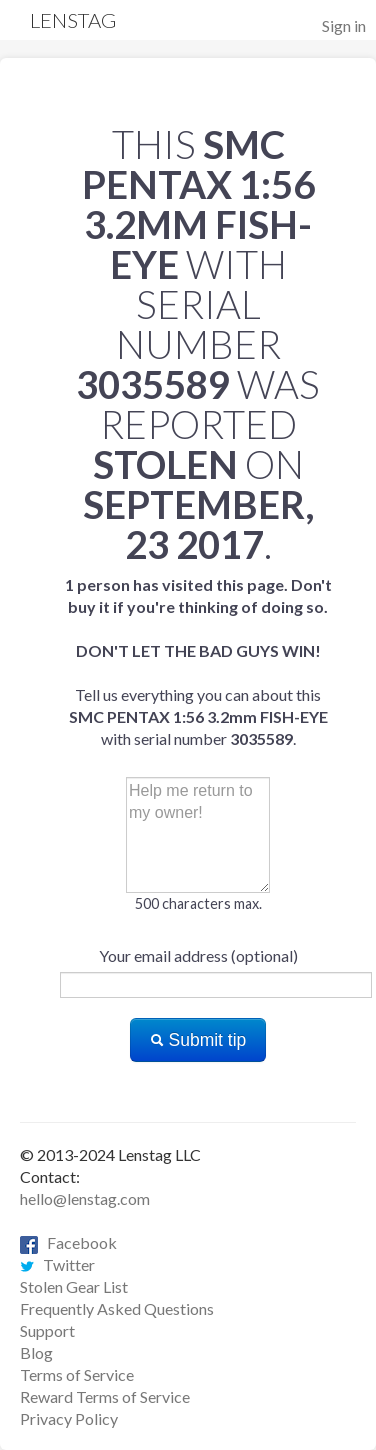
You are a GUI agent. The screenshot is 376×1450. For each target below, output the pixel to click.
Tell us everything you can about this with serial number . (198, 661)
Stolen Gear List (74, 1286)
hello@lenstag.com (85, 1198)
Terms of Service (77, 1374)
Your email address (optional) (198, 955)
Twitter (57, 1264)
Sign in (344, 25)
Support (47, 1330)
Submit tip (198, 1040)
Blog (36, 1352)
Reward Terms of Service (105, 1396)
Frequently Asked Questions (117, 1308)
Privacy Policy (69, 1418)
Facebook (68, 1242)
